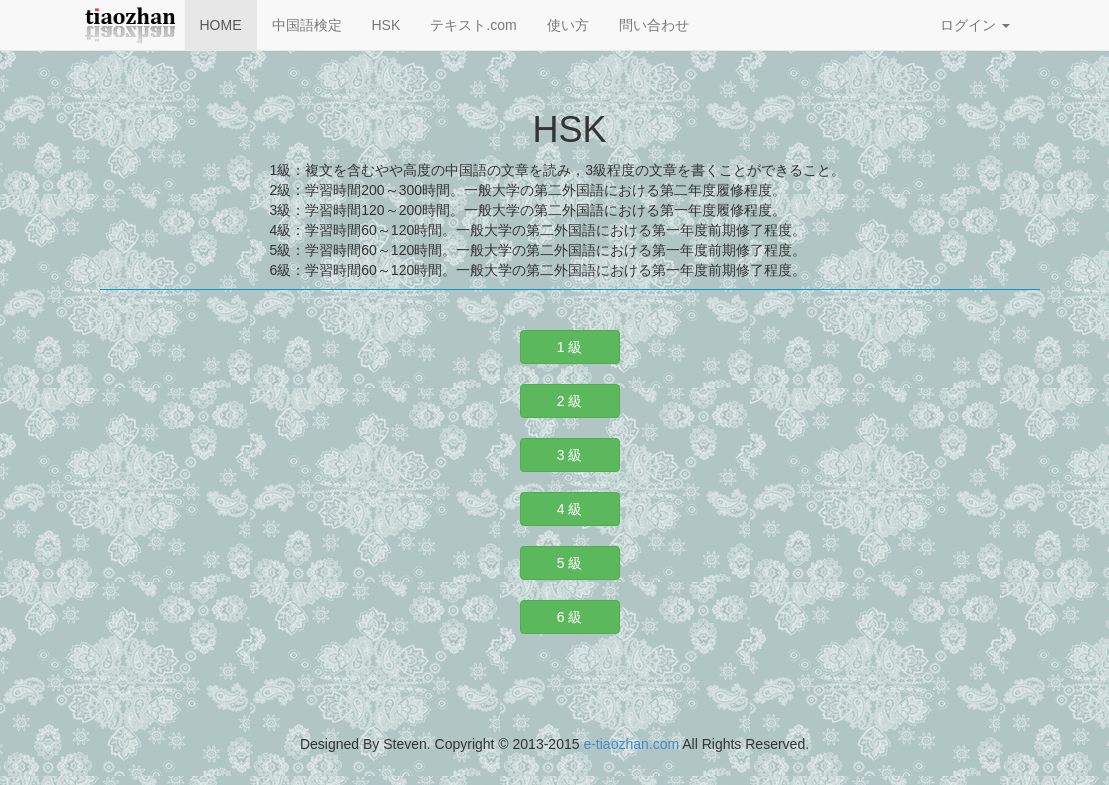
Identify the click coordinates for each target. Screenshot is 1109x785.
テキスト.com (473, 25)
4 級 (570, 509)
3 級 (570, 455)
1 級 (570, 347)
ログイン (975, 25)
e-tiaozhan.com (631, 744)
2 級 (570, 401)
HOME (221, 25)
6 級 (570, 617)
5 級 (570, 563)
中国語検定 (307, 25)
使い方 (568, 25)
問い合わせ (654, 25)
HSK (386, 25)
